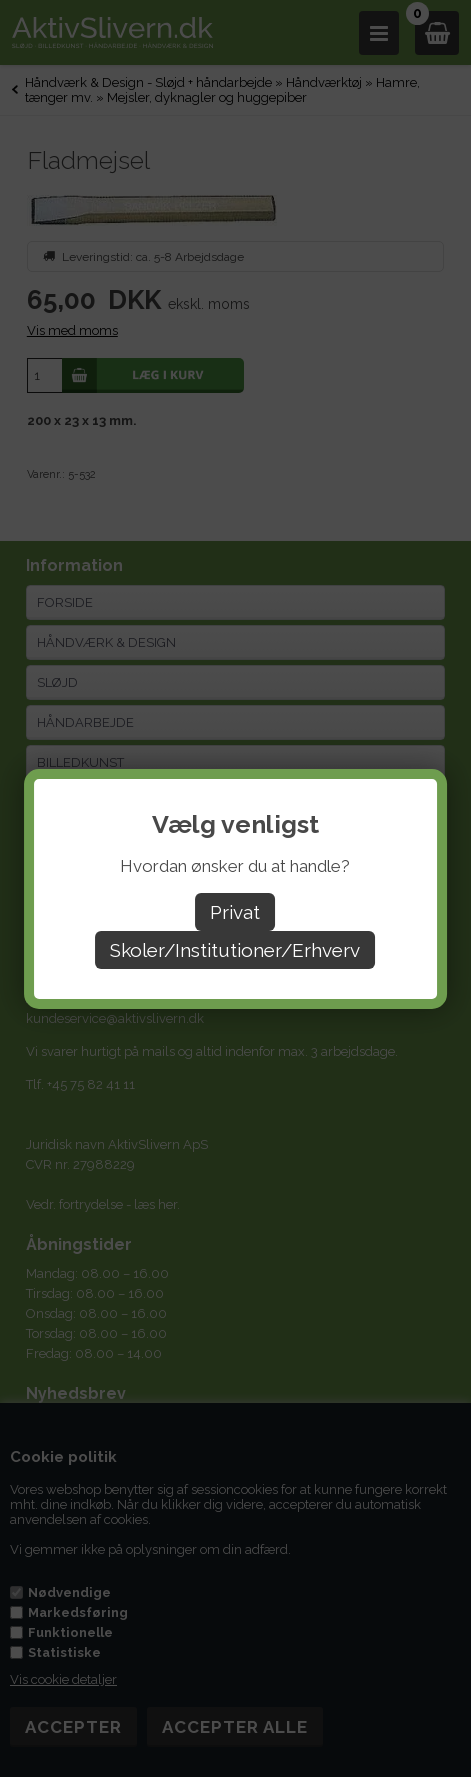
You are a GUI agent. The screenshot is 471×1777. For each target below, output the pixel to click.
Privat (235, 912)
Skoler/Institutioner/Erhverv (235, 950)
